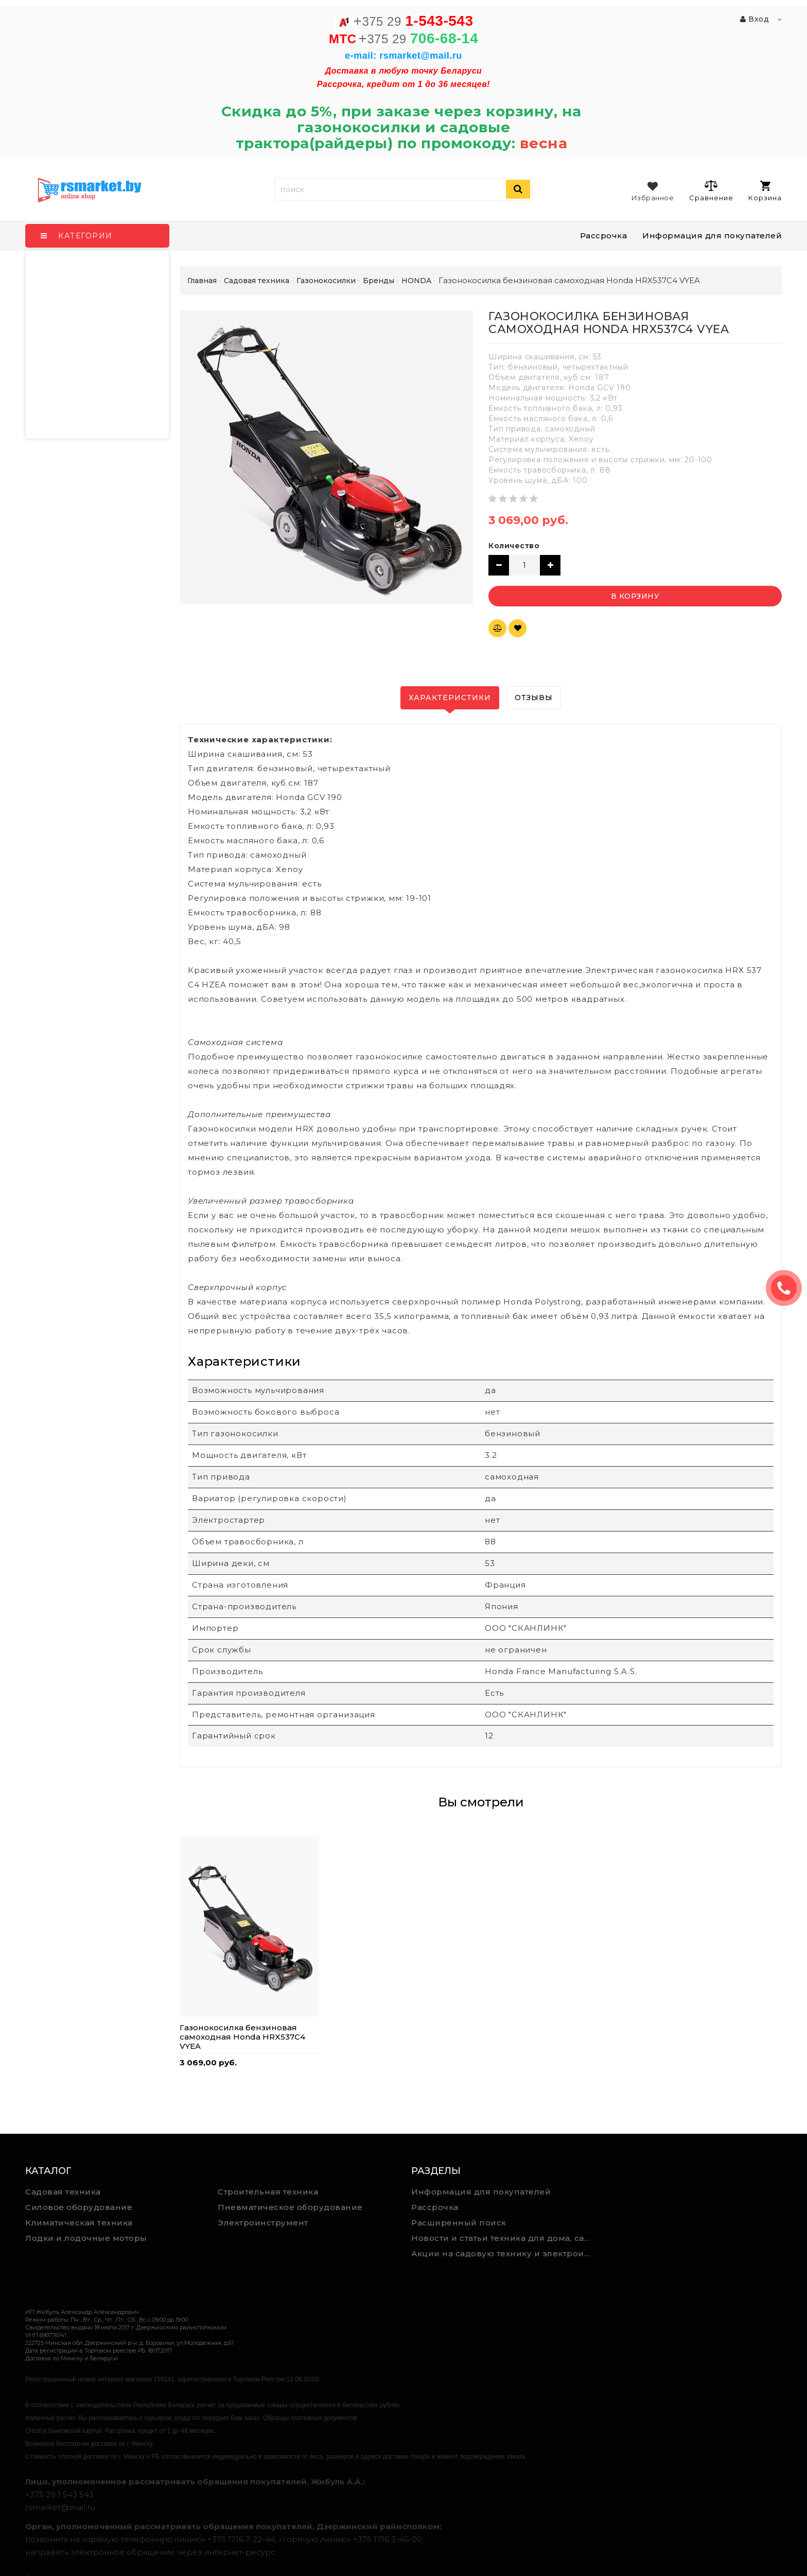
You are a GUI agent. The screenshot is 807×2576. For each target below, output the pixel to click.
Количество (513, 545)
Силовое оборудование (78, 2207)
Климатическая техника (79, 2222)
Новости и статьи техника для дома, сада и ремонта (503, 2238)
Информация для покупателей (712, 235)
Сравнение (711, 190)
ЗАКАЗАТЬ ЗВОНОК (788, 1288)
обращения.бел (311, 2552)
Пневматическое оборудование (290, 2207)
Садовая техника (63, 2192)
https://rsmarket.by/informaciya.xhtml (409, 2418)
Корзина (765, 191)
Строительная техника (268, 2192)
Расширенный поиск (458, 2222)
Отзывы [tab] (534, 697)
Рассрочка (603, 235)
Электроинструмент (263, 2222)
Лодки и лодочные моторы (86, 2238)
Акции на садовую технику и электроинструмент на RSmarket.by (503, 2253)
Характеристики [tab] (450, 697)
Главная (202, 280)
